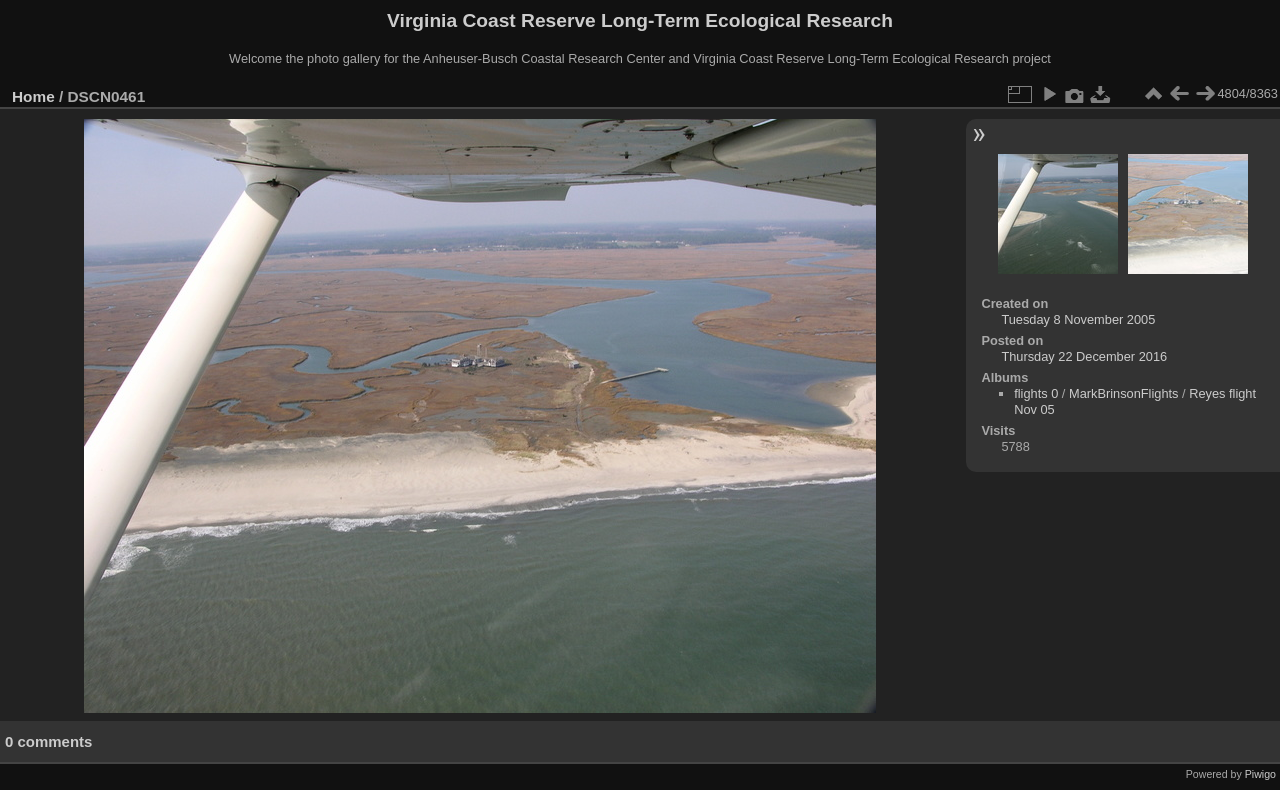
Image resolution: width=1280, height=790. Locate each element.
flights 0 (1036, 393)
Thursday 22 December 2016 (1084, 356)
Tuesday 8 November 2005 (1078, 319)
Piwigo (1260, 774)
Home (33, 96)
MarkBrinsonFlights (1124, 393)
